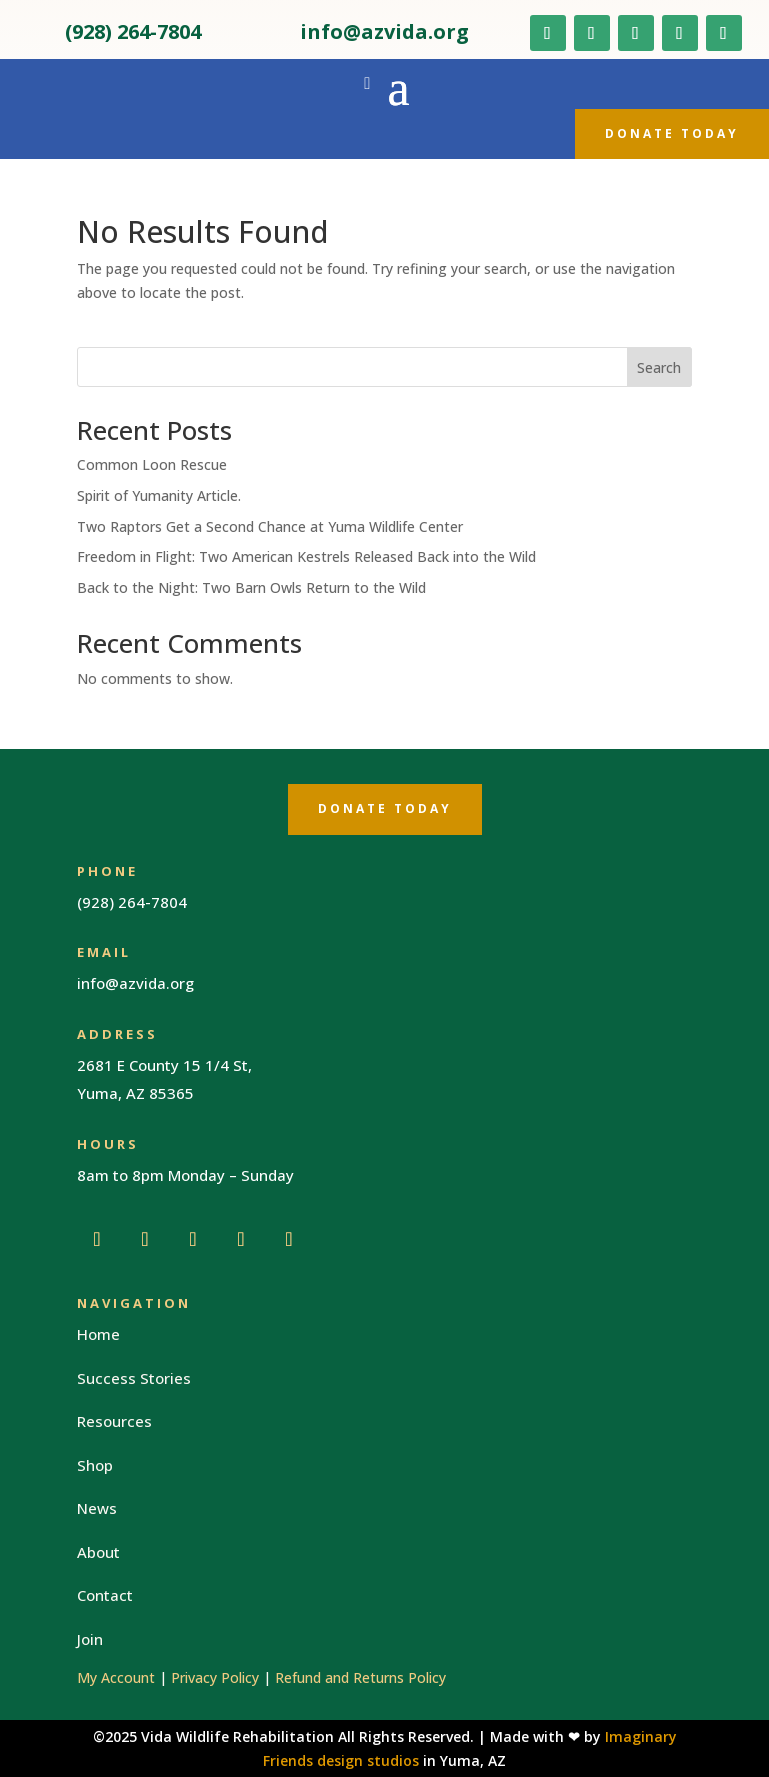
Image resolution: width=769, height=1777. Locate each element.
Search (659, 367)
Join (90, 1639)
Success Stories (134, 1378)
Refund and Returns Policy (360, 1677)
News (97, 1508)
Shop (95, 1465)
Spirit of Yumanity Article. (159, 495)
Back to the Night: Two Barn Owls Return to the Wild (251, 587)
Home (98, 1334)
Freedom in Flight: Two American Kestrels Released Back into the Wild (306, 556)
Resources (114, 1421)
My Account (116, 1677)
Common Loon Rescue (152, 464)
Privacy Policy (215, 1677)
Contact (105, 1595)
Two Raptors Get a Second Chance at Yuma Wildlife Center (270, 526)
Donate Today (672, 133)
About (98, 1552)
